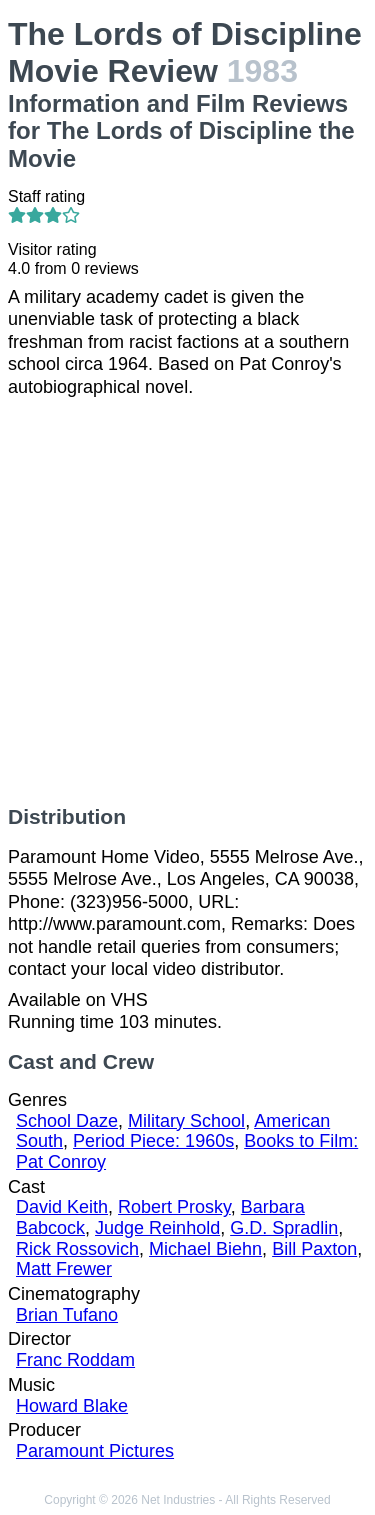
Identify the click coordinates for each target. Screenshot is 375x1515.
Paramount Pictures (95, 1451)
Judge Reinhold (157, 1228)
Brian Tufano (67, 1315)
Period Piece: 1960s (153, 1141)
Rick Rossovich (77, 1249)
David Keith (62, 1207)
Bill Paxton (314, 1249)
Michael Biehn (205, 1249)
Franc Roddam (75, 1360)
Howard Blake (72, 1406)
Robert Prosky (174, 1207)
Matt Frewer (64, 1269)
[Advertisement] (187, 601)
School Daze (67, 1121)
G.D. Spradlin (284, 1228)
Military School (186, 1121)
